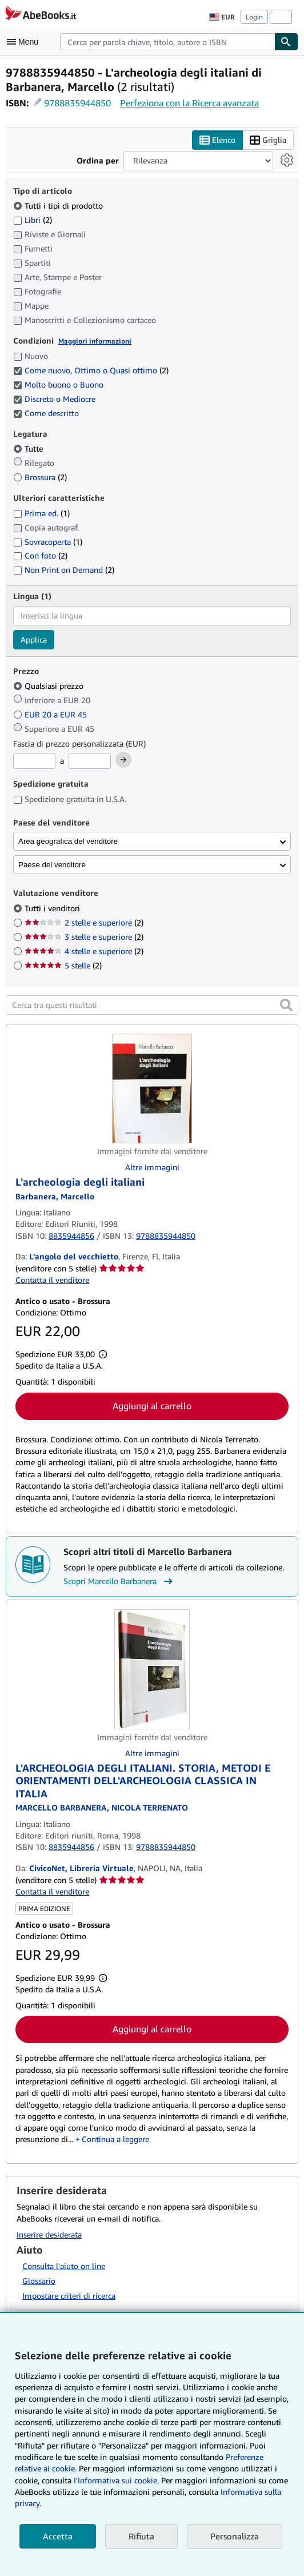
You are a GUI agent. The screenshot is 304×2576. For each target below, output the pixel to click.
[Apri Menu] (25, 41)
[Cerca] (286, 41)
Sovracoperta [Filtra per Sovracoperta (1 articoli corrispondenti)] (47, 542)
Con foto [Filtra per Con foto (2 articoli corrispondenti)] (40, 555)
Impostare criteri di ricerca (68, 2295)
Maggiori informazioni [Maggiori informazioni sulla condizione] (94, 341)
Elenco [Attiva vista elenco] (217, 140)
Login (254, 17)
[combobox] (167, 41)
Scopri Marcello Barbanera (119, 1581)
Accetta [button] (58, 2536)
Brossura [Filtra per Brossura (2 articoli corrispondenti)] (40, 477)
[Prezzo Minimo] (34, 761)
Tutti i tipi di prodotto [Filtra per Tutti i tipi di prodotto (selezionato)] (59, 205)
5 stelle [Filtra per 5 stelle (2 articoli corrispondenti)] (63, 965)
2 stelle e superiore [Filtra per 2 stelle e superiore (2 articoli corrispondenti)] (84, 922)
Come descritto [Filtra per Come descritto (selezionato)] (47, 413)
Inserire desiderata (49, 2234)
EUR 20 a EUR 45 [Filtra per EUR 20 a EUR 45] (51, 714)
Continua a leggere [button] (115, 2139)
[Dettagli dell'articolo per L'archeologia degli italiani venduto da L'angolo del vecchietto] (152, 1088)
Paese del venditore (52, 864)
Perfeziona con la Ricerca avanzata (189, 103)
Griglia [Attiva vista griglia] (268, 140)
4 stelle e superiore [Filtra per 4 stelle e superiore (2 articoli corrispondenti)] (84, 951)
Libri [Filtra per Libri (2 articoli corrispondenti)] (32, 219)
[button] (286, 1005)
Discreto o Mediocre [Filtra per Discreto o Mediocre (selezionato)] (55, 399)
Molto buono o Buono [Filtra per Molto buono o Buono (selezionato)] (59, 384)
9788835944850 (77, 103)
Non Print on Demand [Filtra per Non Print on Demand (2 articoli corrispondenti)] (63, 570)
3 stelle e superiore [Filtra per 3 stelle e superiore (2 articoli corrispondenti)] (84, 937)
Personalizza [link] (234, 2536)
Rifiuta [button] (141, 2536)
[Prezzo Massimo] (90, 761)
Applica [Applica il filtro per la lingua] (34, 639)
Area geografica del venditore (68, 841)
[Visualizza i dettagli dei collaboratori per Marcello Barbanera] (54, 1196)
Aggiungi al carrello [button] (152, 1405)
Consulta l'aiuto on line (63, 2266)
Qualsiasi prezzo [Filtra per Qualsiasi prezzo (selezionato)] (49, 686)
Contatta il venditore (52, 1280)
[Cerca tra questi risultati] (152, 1005)
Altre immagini (152, 1167)
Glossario (38, 2281)
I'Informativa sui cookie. (116, 2480)
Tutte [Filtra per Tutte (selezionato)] (29, 448)
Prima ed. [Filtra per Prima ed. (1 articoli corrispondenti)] (41, 513)
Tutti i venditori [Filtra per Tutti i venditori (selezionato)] (53, 908)
